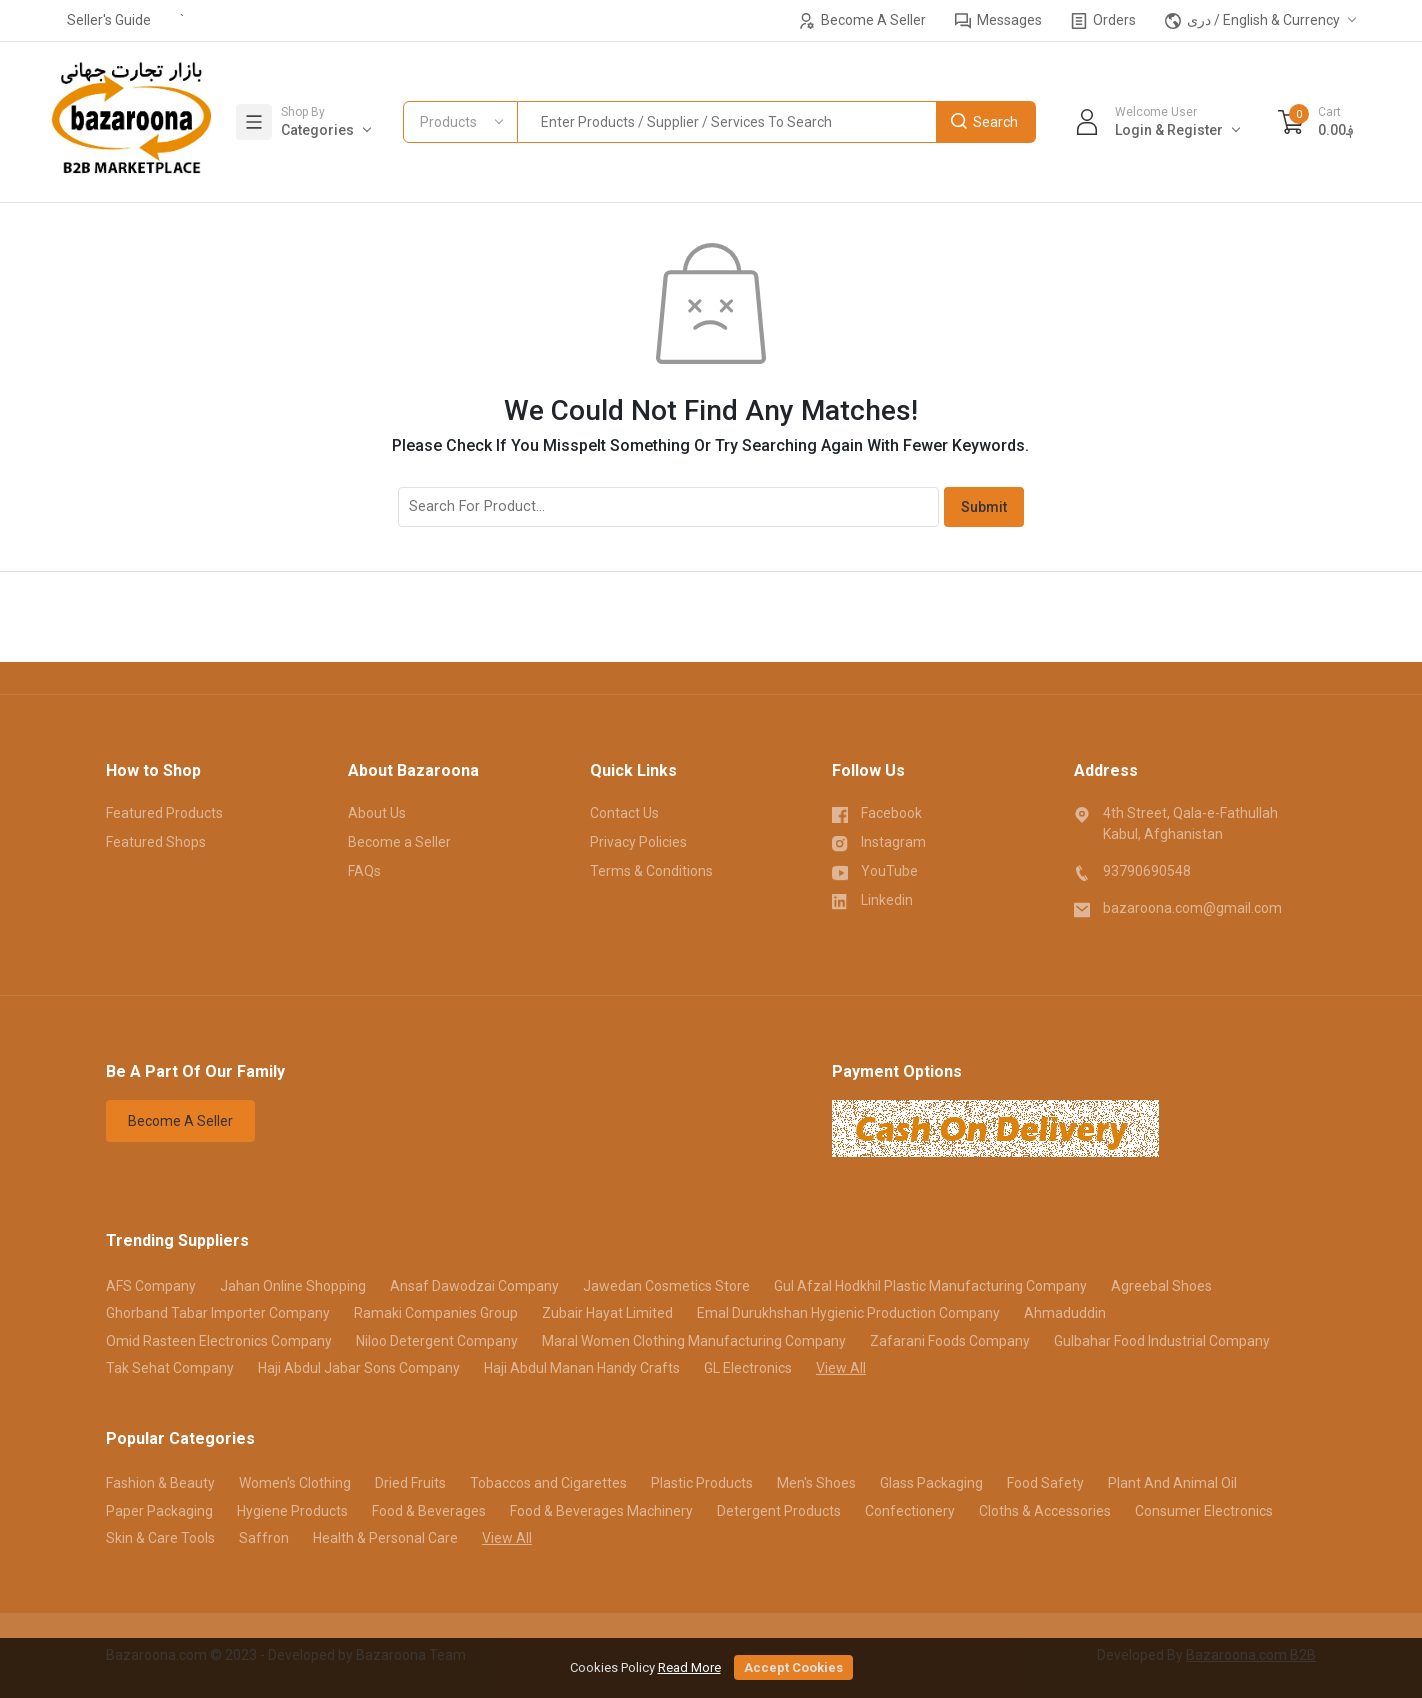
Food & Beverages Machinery (601, 1511)
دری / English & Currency (1252, 20)
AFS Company (151, 1286)
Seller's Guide (109, 20)
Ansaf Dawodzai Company (474, 1286)
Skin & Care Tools (160, 1538)
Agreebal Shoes (1161, 1286)
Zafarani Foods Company (950, 1341)
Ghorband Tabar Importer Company (218, 1313)
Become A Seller (862, 20)
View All (841, 1368)
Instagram (879, 841)
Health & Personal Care (385, 1538)
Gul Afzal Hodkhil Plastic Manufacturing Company (930, 1286)
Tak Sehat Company (170, 1368)
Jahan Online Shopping (293, 1286)
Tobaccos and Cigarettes (548, 1483)
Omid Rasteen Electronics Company (219, 1341)
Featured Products (164, 813)
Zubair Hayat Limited (607, 1313)
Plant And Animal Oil (1172, 1483)
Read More (689, 1667)
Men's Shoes (816, 1483)
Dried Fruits (410, 1483)
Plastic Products (702, 1483)
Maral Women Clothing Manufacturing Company (694, 1341)
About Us (377, 813)
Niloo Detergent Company (437, 1341)
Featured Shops (156, 842)
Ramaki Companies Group (436, 1313)
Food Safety (1045, 1483)
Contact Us (624, 813)
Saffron (264, 1538)
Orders (1103, 20)
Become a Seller (399, 842)
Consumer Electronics (1204, 1511)
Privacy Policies (638, 842)
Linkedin (872, 899)
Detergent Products (779, 1511)
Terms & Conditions (651, 871)
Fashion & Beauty (160, 1483)
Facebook (877, 812)
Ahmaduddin (1065, 1313)
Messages (998, 20)
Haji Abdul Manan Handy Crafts (582, 1368)
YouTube (875, 870)
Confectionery (910, 1511)
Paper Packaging (159, 1511)
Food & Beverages (429, 1511)
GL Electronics (748, 1368)
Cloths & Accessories (1045, 1511)
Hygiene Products (292, 1511)
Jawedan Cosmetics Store (666, 1286)
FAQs (364, 871)
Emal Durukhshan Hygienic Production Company (848, 1313)
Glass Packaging (931, 1483)
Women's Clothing (295, 1483)
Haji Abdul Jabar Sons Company (359, 1368)
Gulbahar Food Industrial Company (1162, 1341)
